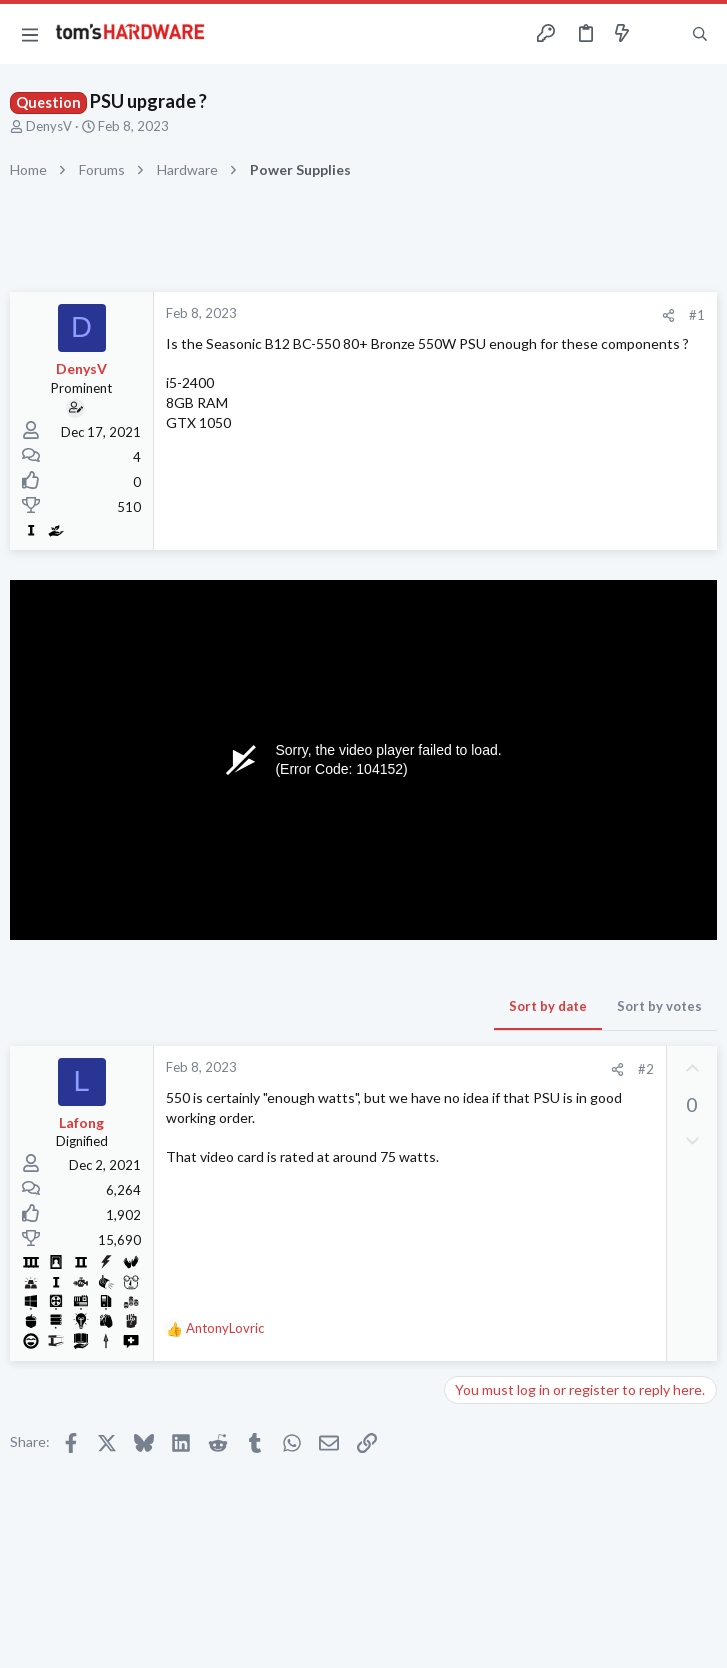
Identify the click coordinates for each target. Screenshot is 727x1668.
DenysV (49, 126)
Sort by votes (659, 1006)
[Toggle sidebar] (661, 34)
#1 (697, 315)
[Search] (700, 34)
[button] (30, 34)
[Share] (668, 315)
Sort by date (548, 1006)
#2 (646, 1069)
